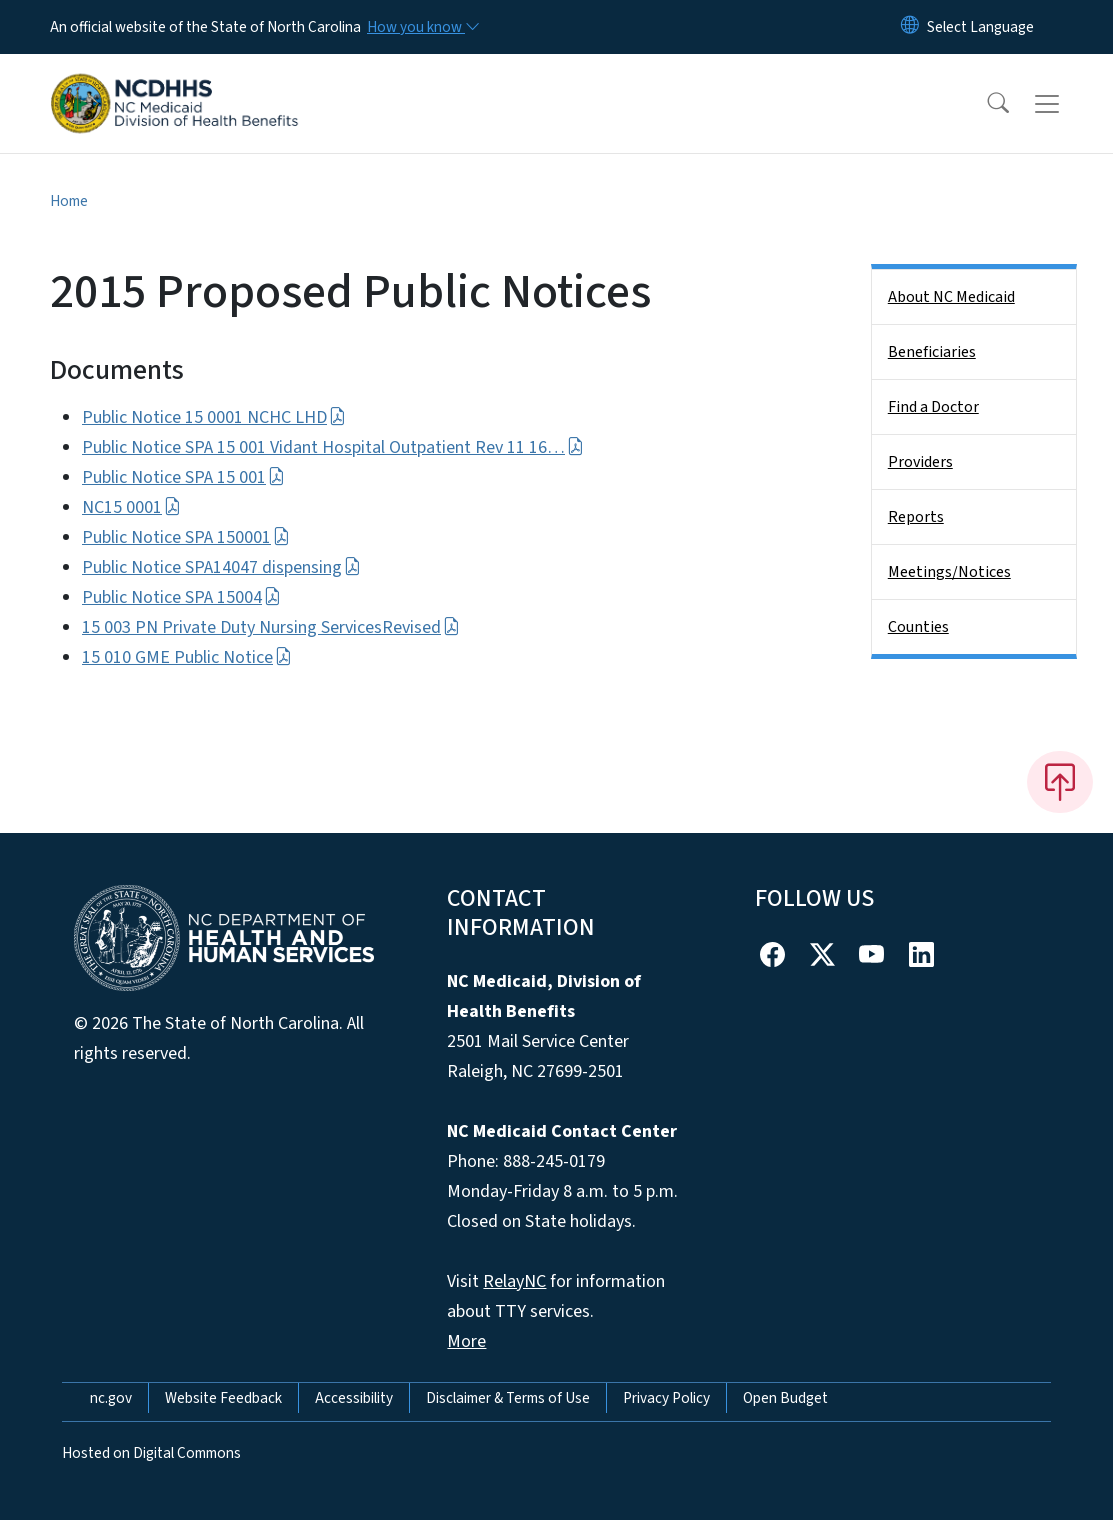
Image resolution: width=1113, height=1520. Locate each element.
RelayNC (514, 1281)
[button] (985, 104)
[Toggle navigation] (1066, 104)
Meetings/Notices (949, 572)
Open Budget (785, 1398)
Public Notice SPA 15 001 (183, 477)
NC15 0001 (131, 507)
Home (69, 201)
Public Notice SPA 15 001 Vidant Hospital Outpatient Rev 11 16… (333, 447)
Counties (918, 627)
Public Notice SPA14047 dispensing (221, 567)
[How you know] (422, 27)
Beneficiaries (932, 352)
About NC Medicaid (951, 297)
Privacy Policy (666, 1398)
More (466, 1341)
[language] (980, 27)
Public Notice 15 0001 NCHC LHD (214, 417)
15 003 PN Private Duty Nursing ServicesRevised (271, 627)
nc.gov (111, 1398)
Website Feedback (223, 1398)
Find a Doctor (933, 407)
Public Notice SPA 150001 (186, 537)
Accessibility (354, 1398)
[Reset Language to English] (910, 27)
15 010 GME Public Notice (187, 657)
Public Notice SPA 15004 (181, 597)
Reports (916, 517)
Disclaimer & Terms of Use (508, 1398)
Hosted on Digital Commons (151, 1453)
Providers (920, 462)
